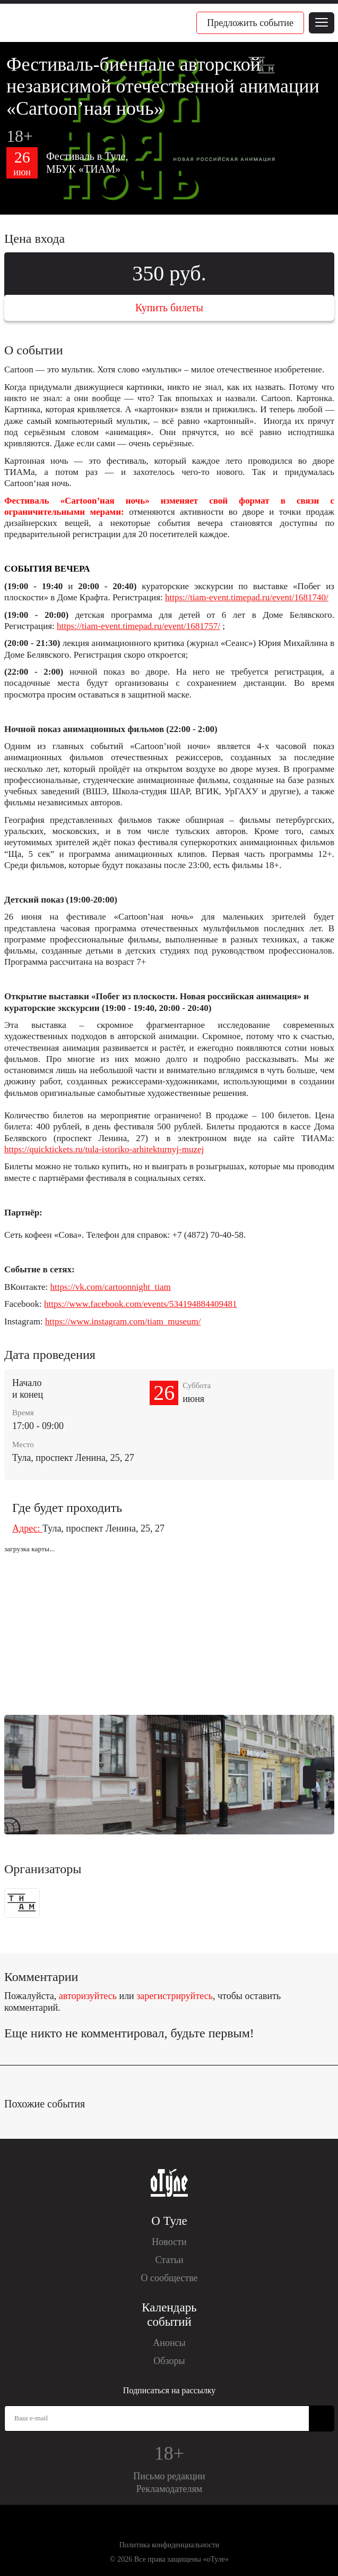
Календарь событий (169, 2314)
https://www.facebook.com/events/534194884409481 (140, 1304)
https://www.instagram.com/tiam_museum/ (123, 1321)
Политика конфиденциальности (169, 2545)
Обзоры (169, 2361)
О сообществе (169, 2278)
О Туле (169, 2221)
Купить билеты (169, 307)
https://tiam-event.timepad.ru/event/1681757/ (138, 626)
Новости (169, 2242)
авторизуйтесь (88, 1996)
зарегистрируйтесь (174, 1996)
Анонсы (169, 2342)
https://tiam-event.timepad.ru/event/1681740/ (246, 597)
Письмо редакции (169, 2476)
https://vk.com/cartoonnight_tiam (110, 1287)
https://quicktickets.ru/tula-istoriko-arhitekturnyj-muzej (104, 1149)
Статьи (169, 2260)
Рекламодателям (169, 2489)
